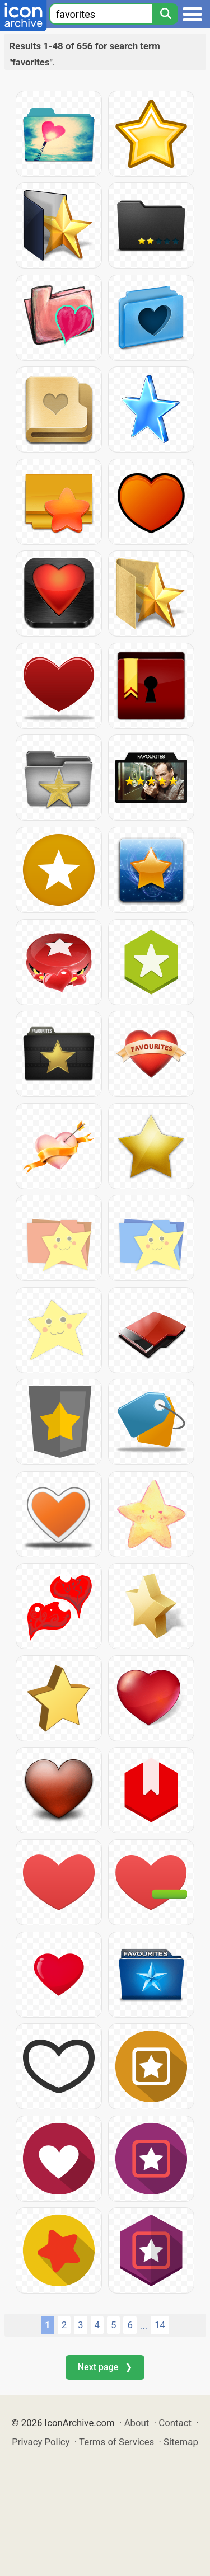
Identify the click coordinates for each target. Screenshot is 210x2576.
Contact (175, 2422)
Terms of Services (116, 2441)
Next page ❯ (105, 2367)
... (143, 2325)
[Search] (165, 14)
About (137, 2422)
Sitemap (181, 2441)
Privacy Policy (40, 2441)
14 (160, 2324)
